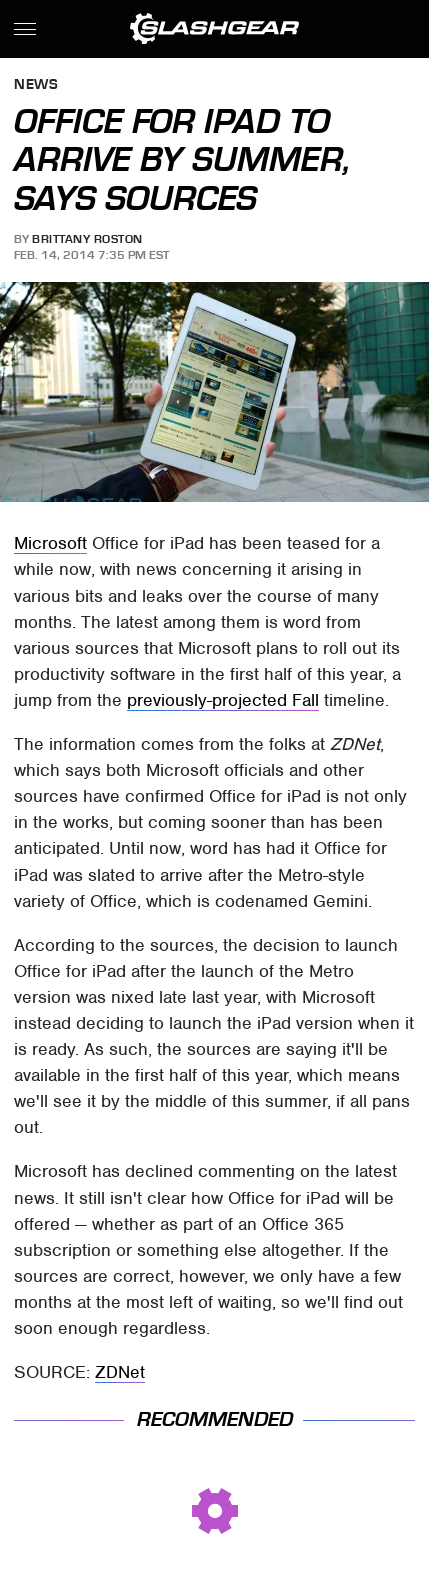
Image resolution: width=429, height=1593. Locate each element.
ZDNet (120, 1372)
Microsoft (50, 543)
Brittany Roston (87, 239)
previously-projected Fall (223, 700)
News (36, 85)
